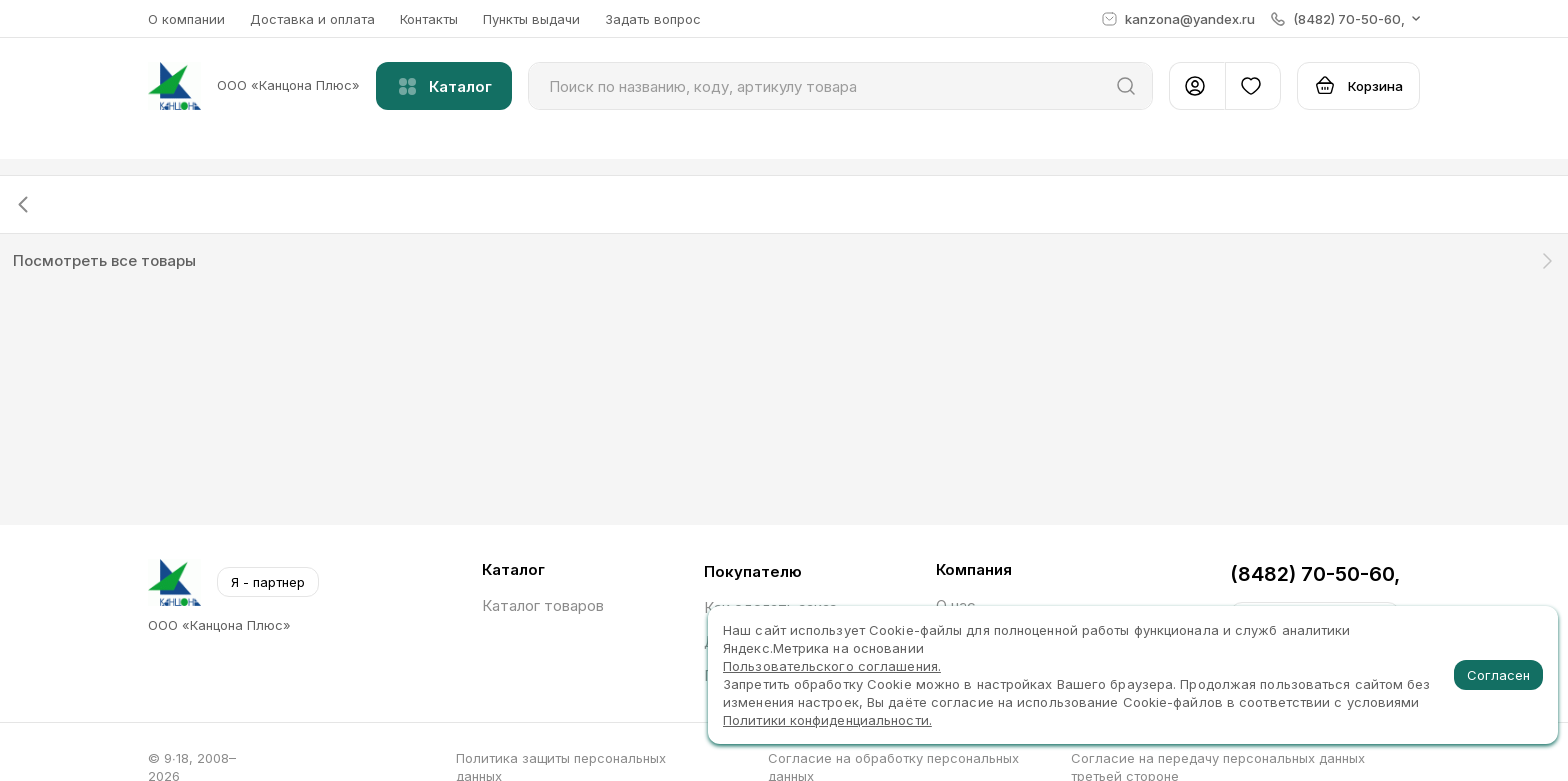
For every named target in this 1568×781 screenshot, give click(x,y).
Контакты (429, 19)
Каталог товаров (543, 605)
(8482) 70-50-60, (1315, 574)
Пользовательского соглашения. (832, 666)
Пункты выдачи (531, 19)
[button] (1345, 19)
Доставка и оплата (312, 19)
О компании (186, 19)
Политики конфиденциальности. (827, 720)
